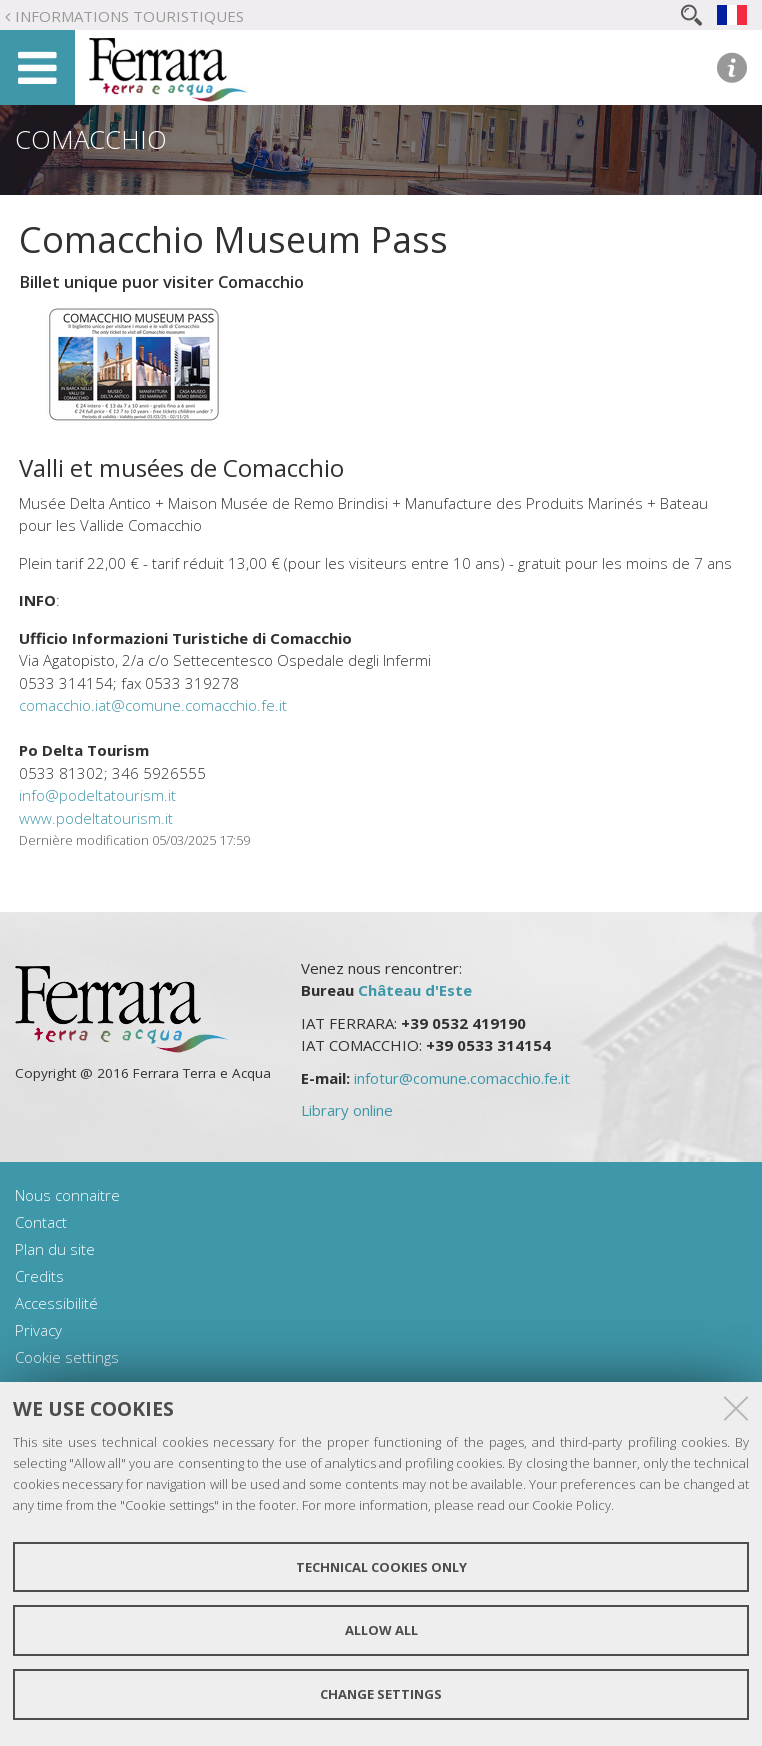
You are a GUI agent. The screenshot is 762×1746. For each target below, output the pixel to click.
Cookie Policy (571, 1505)
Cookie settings (67, 1357)
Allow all (381, 1630)
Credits (39, 1276)
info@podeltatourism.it (97, 795)
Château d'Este (415, 990)
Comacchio (91, 139)
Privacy (38, 1330)
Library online (347, 1110)
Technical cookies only (381, 1567)
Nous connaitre (67, 1195)
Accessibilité (56, 1303)
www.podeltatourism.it (96, 818)
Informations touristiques (129, 16)
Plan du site (55, 1249)
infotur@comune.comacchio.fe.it (462, 1078)
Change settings (381, 1694)
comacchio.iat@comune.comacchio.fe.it (153, 705)
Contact (41, 1222)
